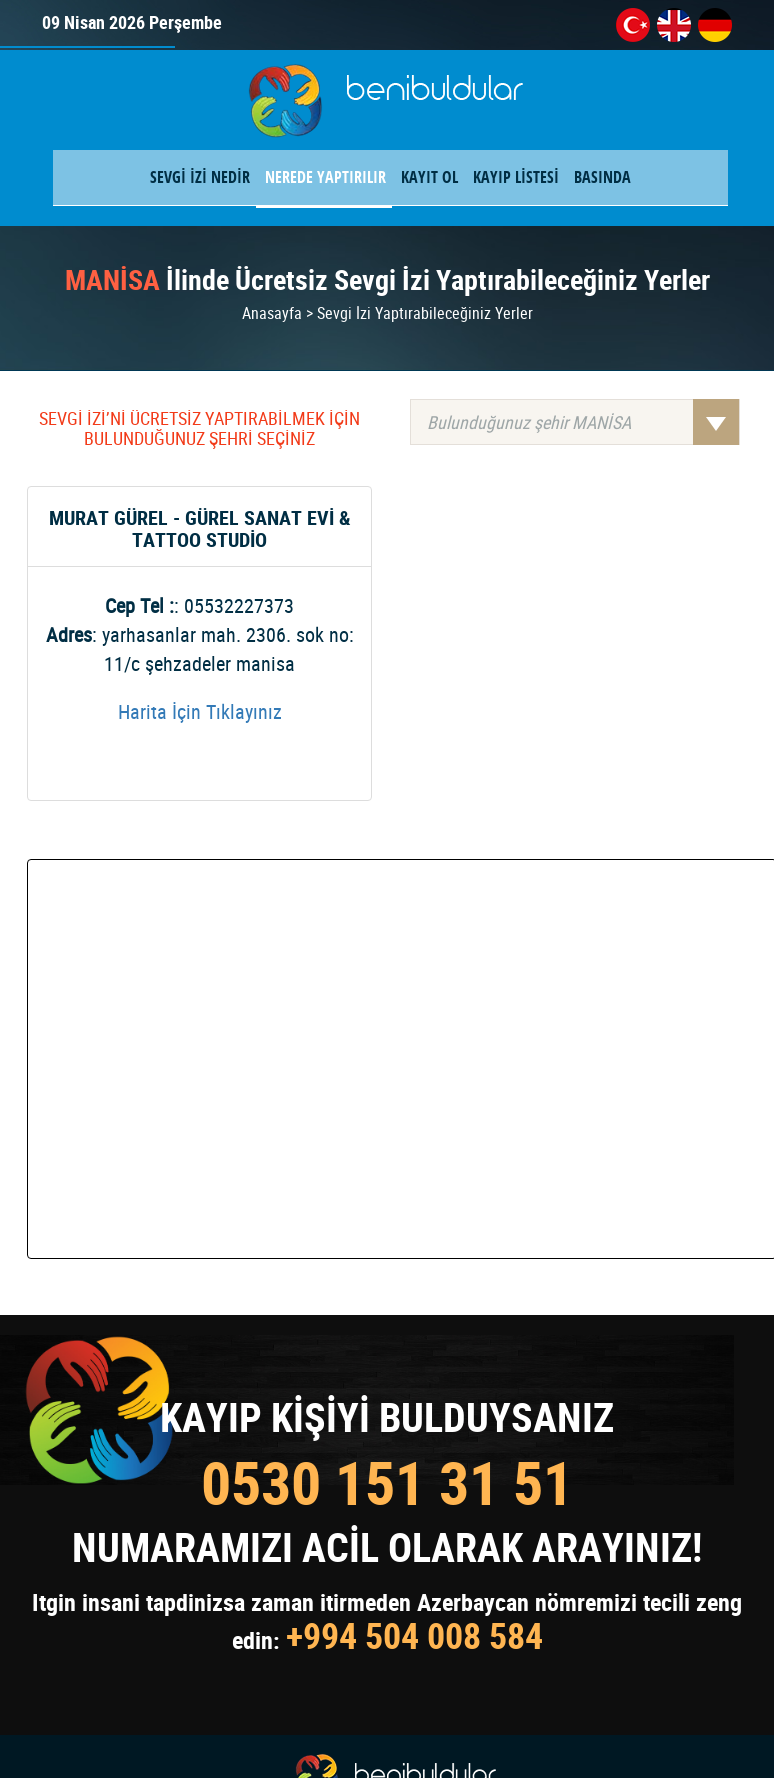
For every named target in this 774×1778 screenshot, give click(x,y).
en (674, 25)
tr (633, 25)
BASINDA (602, 177)
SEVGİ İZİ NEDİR (200, 177)
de (715, 25)
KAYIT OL (429, 177)
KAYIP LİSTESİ (516, 177)
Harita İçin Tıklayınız (200, 711)
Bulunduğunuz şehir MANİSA (583, 422)
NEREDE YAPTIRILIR (325, 177)
